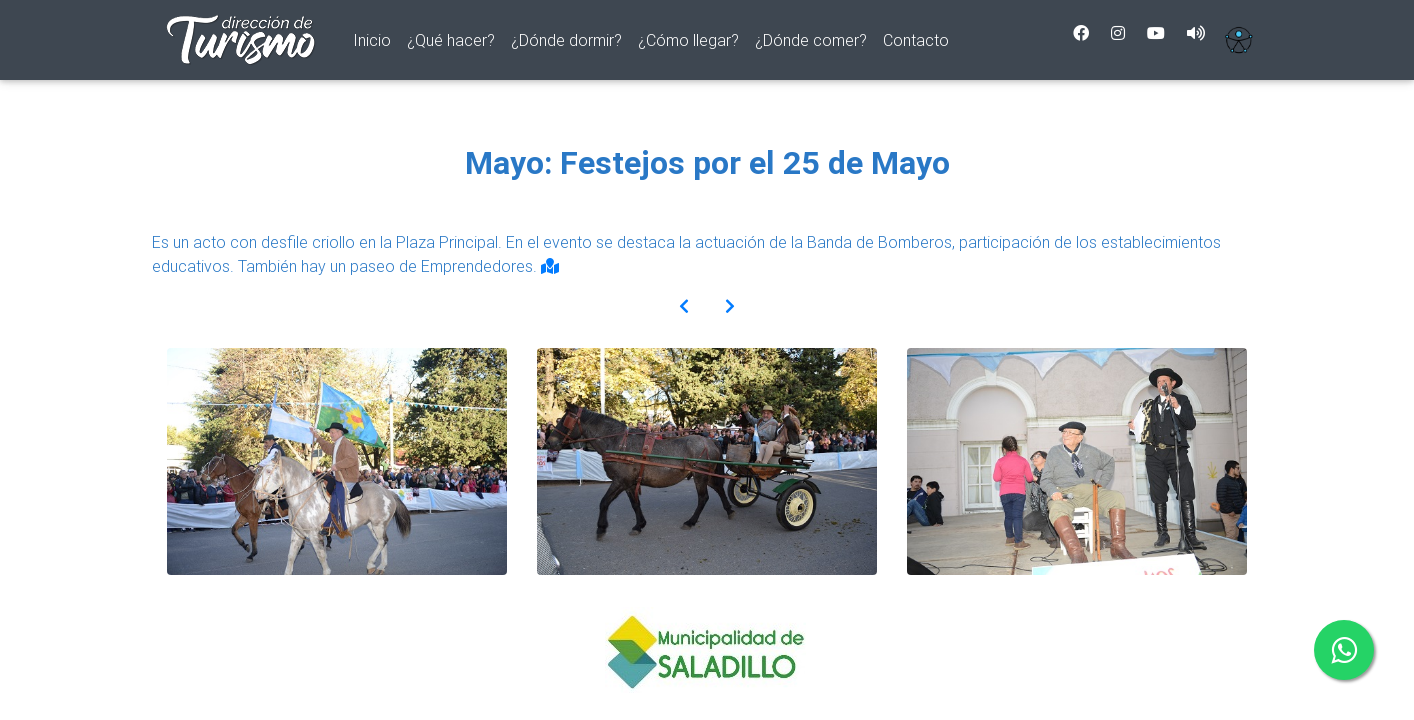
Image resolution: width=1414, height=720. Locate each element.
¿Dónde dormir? (566, 44)
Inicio (376, 42)
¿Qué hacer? (451, 44)
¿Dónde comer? (811, 44)
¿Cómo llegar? (688, 44)
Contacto (916, 44)
